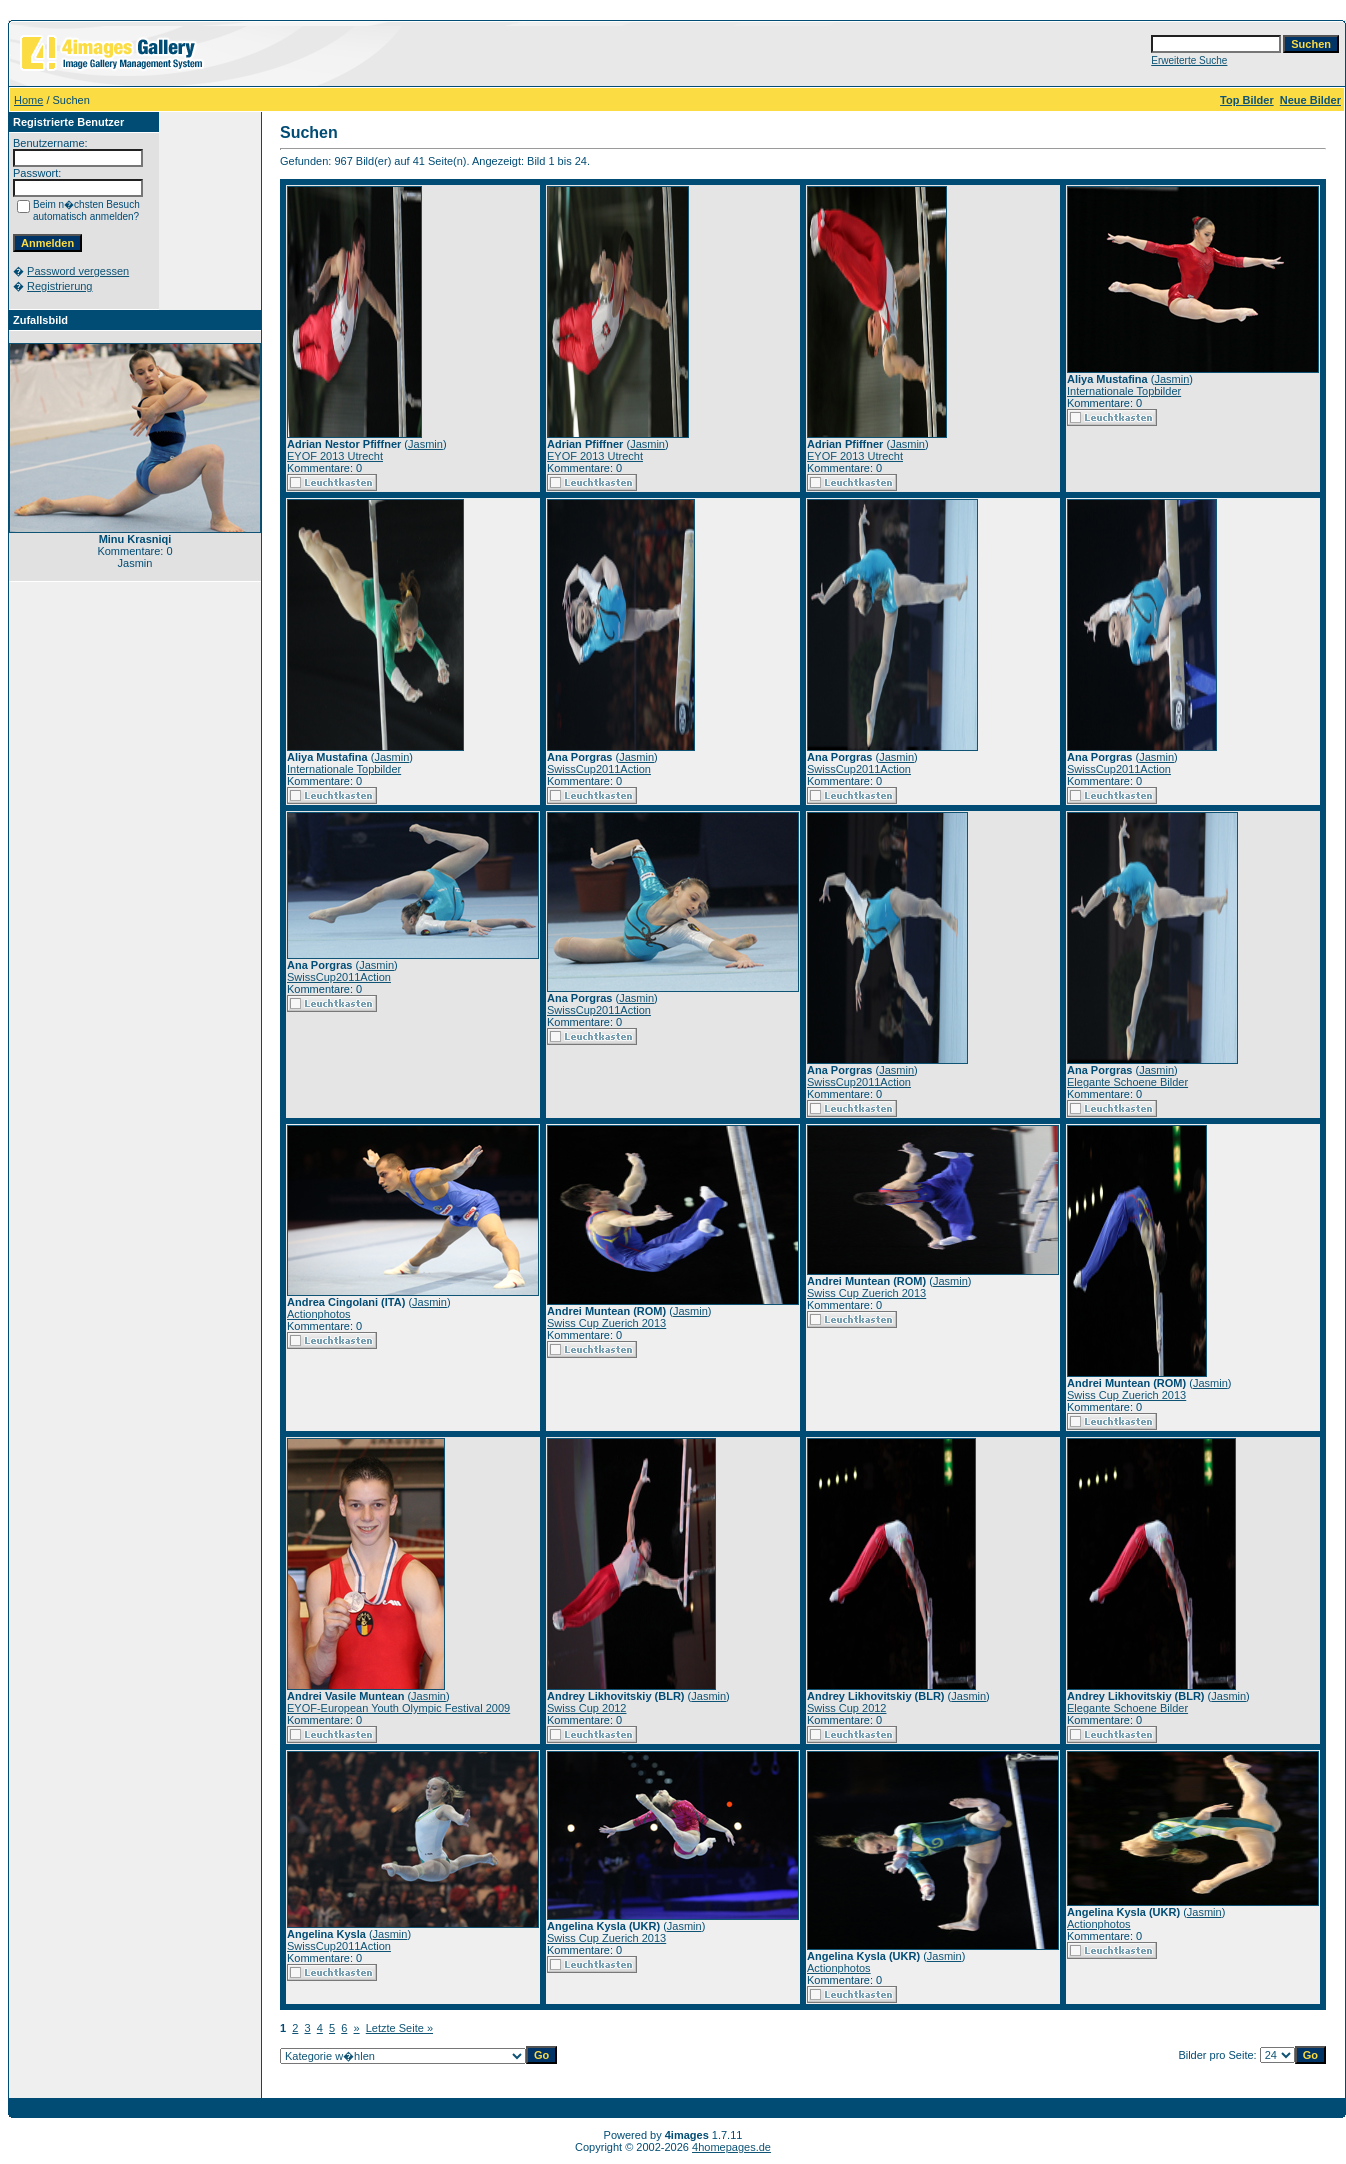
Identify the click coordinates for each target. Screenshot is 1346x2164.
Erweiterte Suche (1189, 60)
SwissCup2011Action (599, 769)
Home (28, 100)
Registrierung (59, 286)
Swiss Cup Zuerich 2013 (606, 1323)
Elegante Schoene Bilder (1127, 1082)
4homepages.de (731, 2147)
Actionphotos (319, 1314)
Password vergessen (78, 271)
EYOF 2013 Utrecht (335, 456)
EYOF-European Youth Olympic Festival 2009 (398, 1708)
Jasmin (425, 444)
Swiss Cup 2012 (587, 1708)
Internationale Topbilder (1124, 391)
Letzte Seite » (399, 2028)
